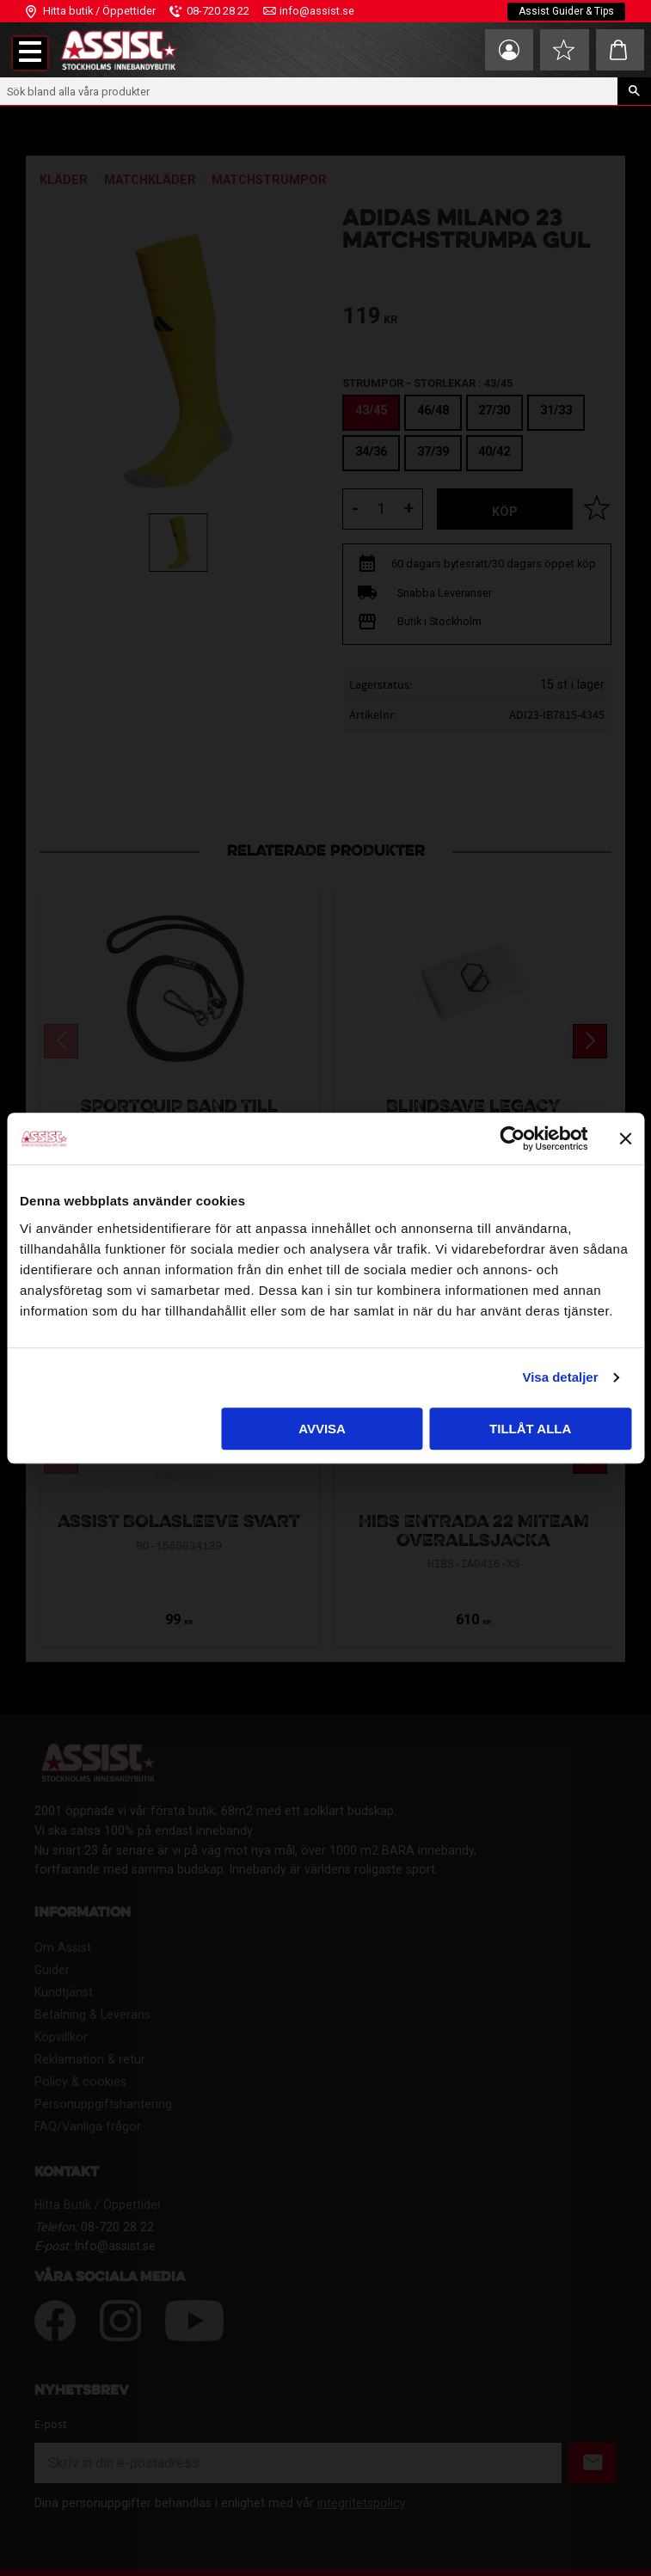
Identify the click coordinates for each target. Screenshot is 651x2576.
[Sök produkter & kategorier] (308, 91)
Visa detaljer (560, 1377)
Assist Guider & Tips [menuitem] (566, 11)
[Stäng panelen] (625, 1138)
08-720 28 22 (218, 10)
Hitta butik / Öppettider (99, 10)
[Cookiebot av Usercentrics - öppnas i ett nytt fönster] (512, 1138)
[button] (30, 53)
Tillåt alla (530, 1428)
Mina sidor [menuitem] (508, 50)
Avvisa (322, 1428)
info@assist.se (316, 10)
